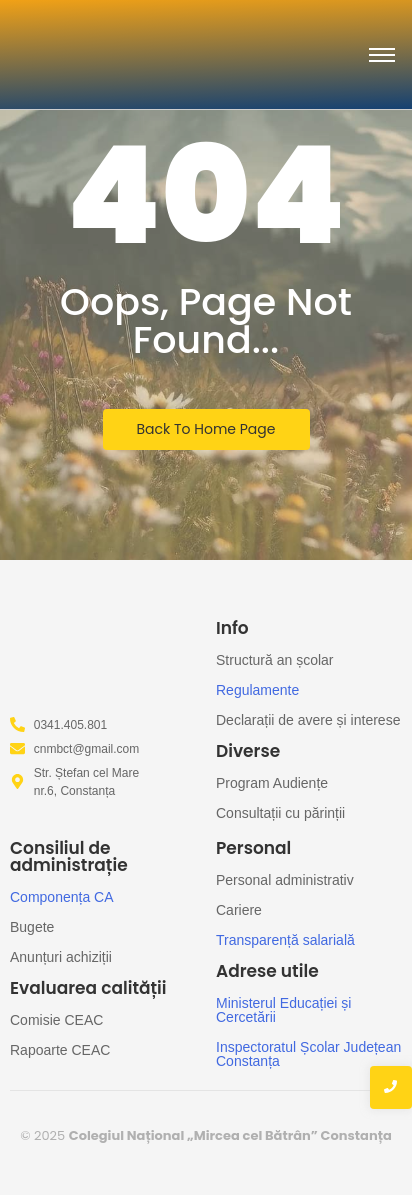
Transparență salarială (285, 940)
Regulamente (257, 690)
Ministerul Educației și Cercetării (283, 1010)
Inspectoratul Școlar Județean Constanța (308, 1054)
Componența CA (62, 897)
